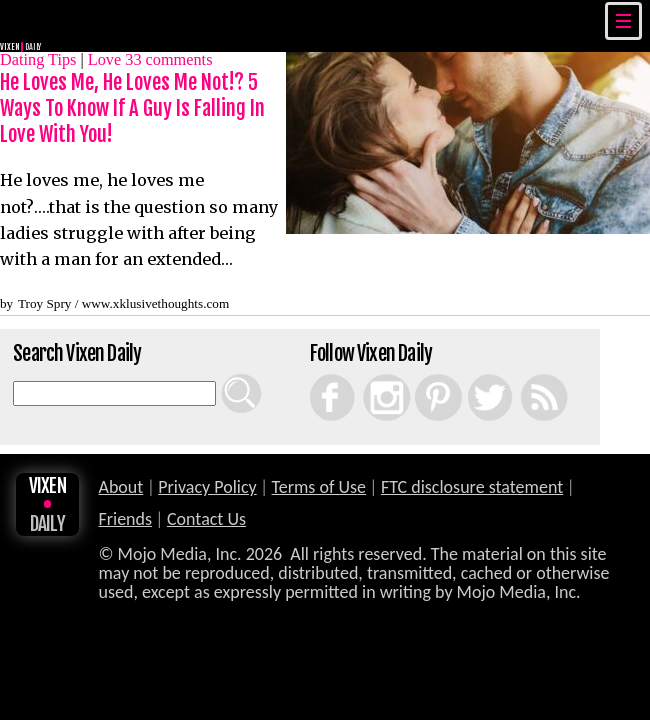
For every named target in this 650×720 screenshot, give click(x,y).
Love (104, 59)
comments (168, 59)
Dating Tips (38, 59)
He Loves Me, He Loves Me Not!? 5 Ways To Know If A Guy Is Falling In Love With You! (132, 108)
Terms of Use (319, 487)
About (120, 487)
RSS (524, 374)
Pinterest (422, 374)
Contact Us (206, 519)
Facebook (317, 374)
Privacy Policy (207, 487)
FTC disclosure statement (472, 487)
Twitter (473, 374)
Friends (125, 519)
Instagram (371, 374)
